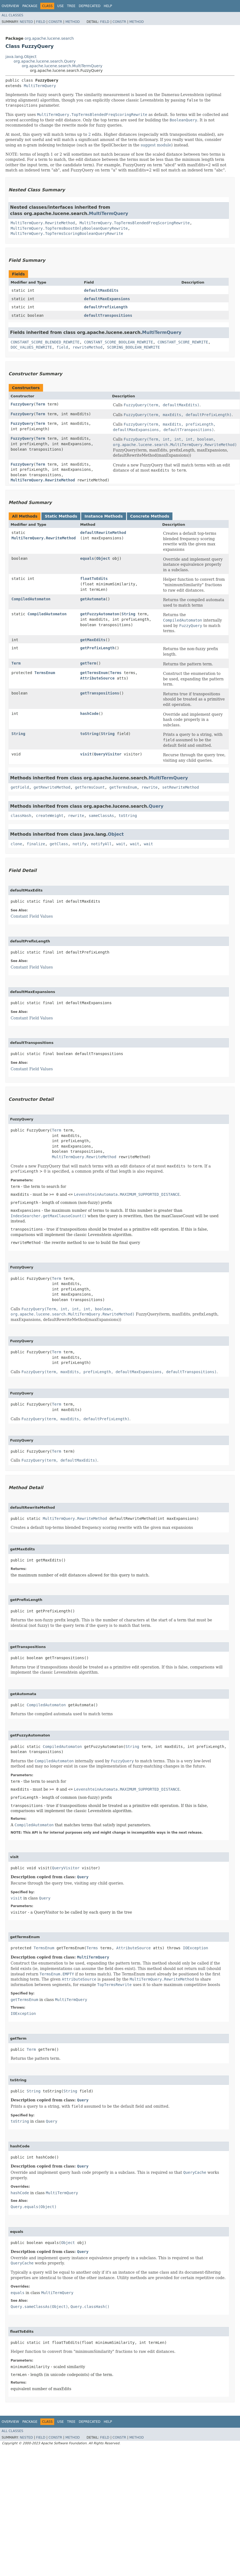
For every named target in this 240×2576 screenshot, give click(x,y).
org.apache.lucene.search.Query (45, 61)
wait (121, 844)
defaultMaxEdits (101, 290)
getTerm (88, 663)
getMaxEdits (92, 640)
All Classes (12, 15)
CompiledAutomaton (30, 599)
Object (103, 558)
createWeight (49, 815)
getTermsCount (90, 787)
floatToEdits (94, 578)
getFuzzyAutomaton (99, 614)
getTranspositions (99, 693)
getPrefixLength (97, 648)
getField (20, 787)
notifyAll (101, 844)
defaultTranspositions (108, 315)
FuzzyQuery (22, 404)
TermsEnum (44, 673)
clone (16, 844)
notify (80, 844)
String (128, 614)
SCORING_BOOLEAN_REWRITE (133, 347)
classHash (21, 815)
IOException (195, 1948)
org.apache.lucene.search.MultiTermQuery (62, 66)
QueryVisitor (107, 754)
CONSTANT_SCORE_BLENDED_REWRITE (45, 342)
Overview (10, 6)
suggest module (156, 145)
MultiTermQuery (40, 86)
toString (89, 733)
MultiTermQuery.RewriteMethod (43, 223)
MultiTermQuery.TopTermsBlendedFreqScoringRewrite (135, 223)
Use (60, 6)
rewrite (149, 787)
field (62, 347)
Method (72, 22)
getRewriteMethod (52, 787)
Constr (55, 22)
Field (40, 22)
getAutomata (92, 599)
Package (29, 6)
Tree (71, 6)
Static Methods (61, 516)
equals (87, 558)
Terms (115, 673)
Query (156, 806)
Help (108, 6)
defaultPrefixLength (105, 307)
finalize (36, 844)
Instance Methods (103, 516)
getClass (59, 844)
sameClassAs (101, 815)
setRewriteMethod (180, 787)
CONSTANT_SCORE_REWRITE (182, 342)
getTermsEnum (94, 673)
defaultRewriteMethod (103, 532)
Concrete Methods (149, 516)
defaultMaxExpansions (107, 299)
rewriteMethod (88, 347)
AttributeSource (97, 678)
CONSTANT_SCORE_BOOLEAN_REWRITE (118, 342)
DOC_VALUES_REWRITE (31, 347)
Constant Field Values (32, 916)
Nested (26, 22)
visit (86, 754)
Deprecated (90, 6)
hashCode (89, 713)
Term (40, 404)
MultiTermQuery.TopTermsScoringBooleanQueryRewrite (67, 233)
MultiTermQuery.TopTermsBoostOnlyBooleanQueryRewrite (69, 228)
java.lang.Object (21, 56)
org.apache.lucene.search (49, 38)
